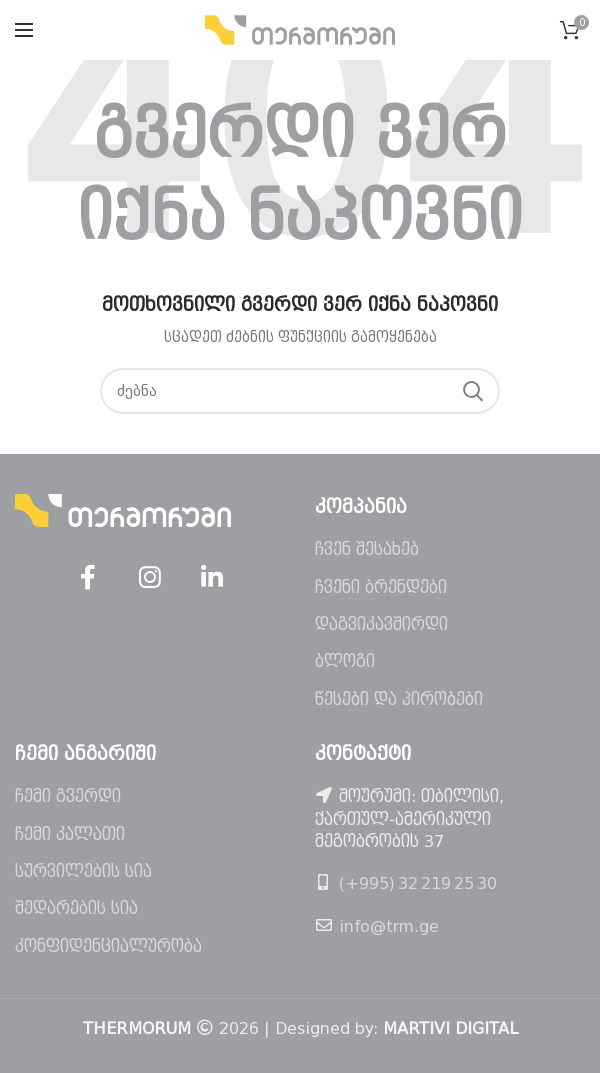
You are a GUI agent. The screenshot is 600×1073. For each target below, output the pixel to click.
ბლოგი (345, 661)
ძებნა (473, 391)
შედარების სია (76, 908)
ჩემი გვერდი (68, 796)
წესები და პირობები (399, 699)
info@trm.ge (389, 926)
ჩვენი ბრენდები (381, 587)
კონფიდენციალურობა (108, 946)
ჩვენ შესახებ (367, 549)
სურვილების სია (83, 871)
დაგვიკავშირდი (381, 624)
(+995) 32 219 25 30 (418, 883)
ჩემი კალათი (70, 834)
